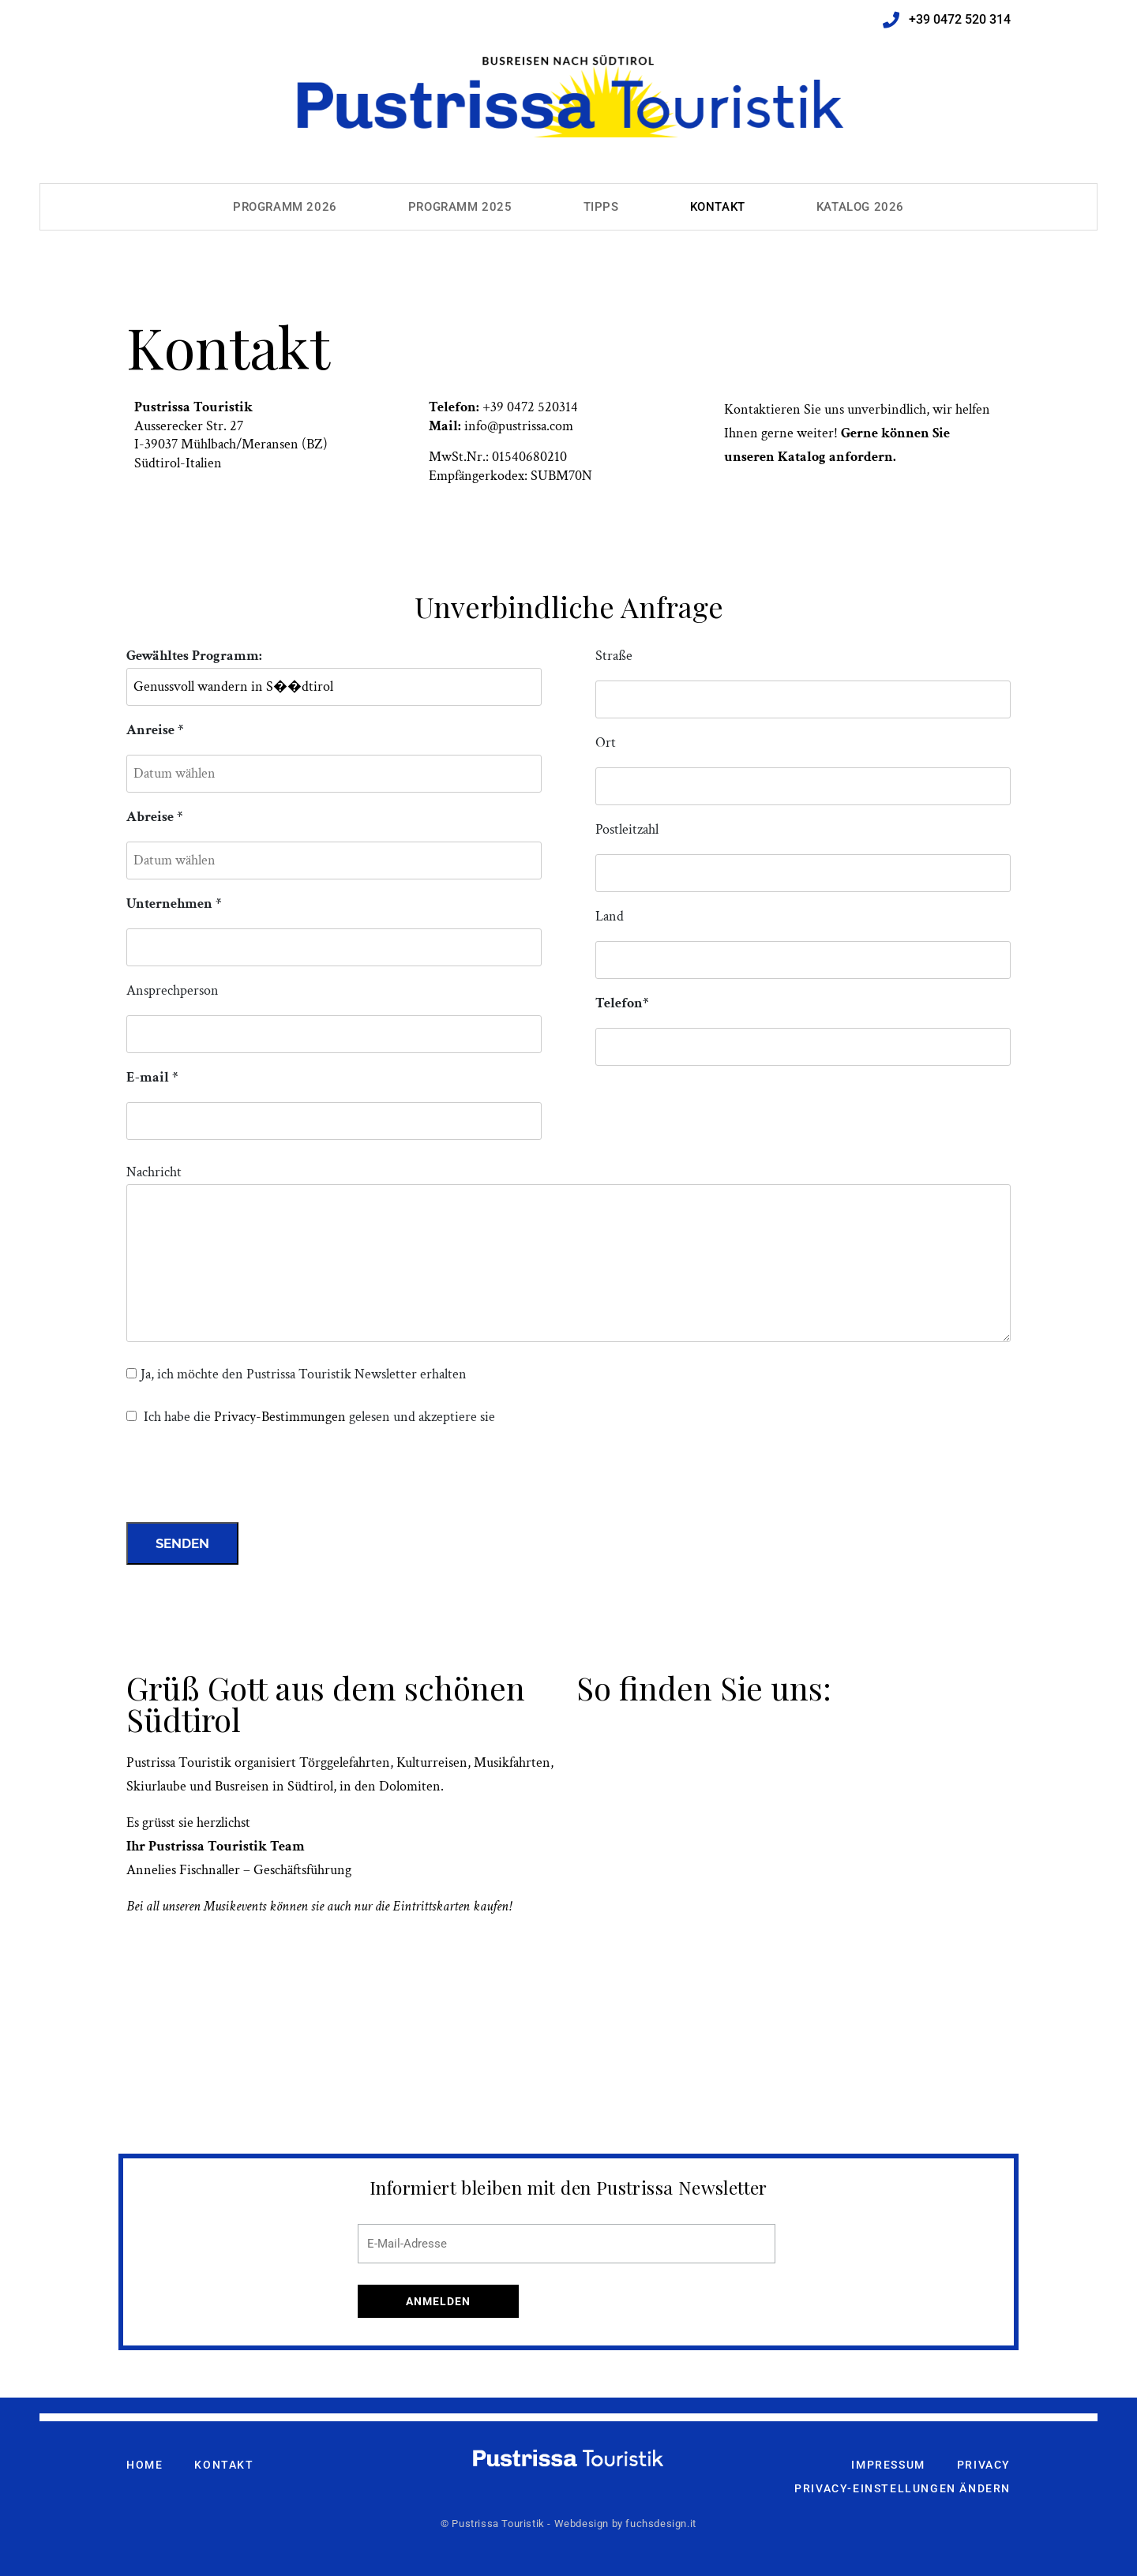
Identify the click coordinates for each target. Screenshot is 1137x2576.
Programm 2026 (285, 207)
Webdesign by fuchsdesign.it (625, 2523)
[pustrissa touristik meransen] (793, 1889)
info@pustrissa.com (518, 426)
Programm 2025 (460, 207)
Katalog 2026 (860, 207)
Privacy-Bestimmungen (280, 1417)
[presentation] (246, 1478)
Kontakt (717, 207)
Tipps (601, 207)
